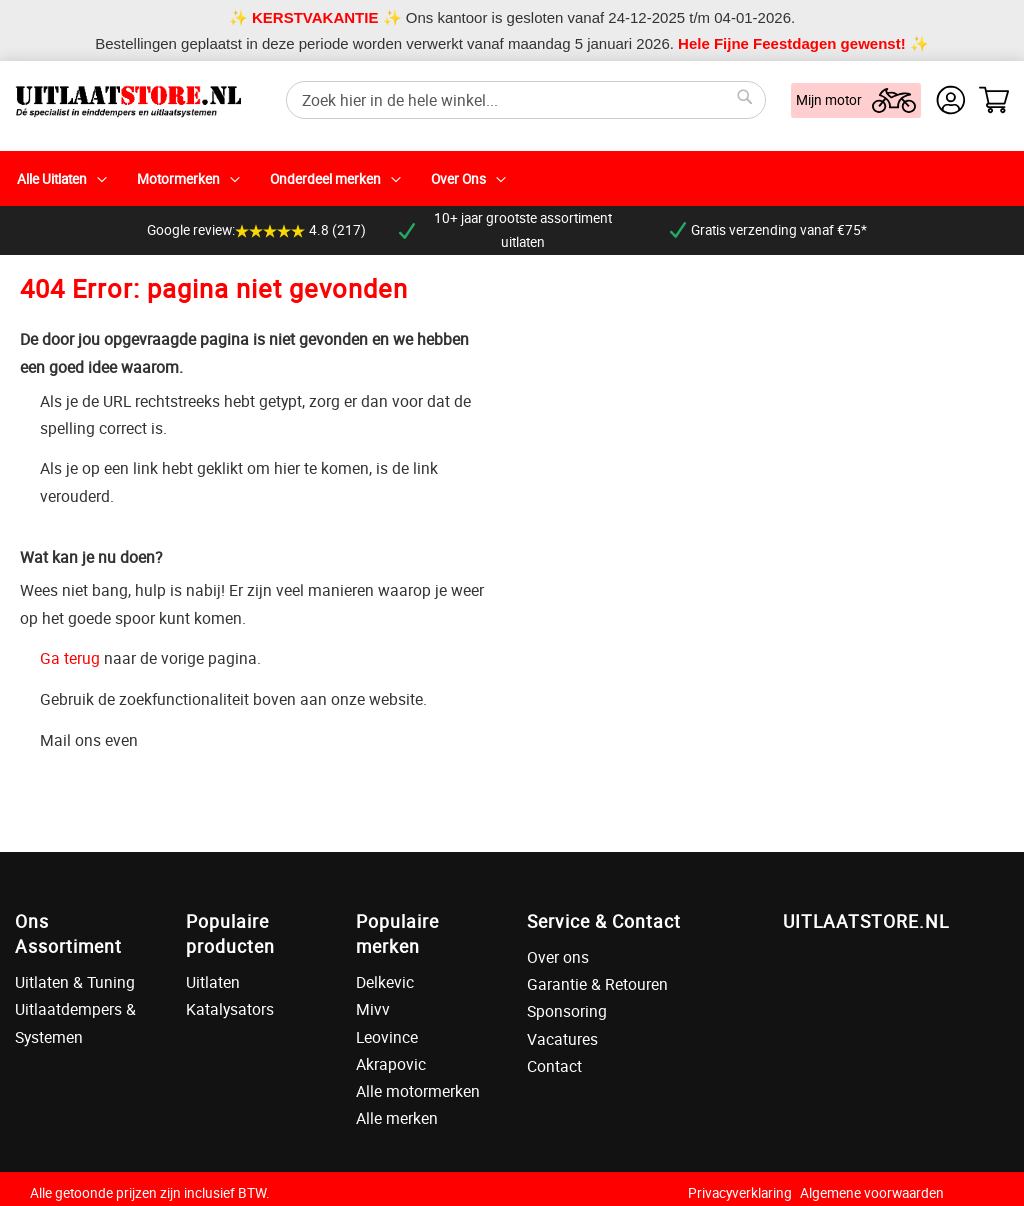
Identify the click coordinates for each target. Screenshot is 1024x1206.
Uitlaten (213, 982)
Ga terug (70, 658)
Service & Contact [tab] (604, 921)
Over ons (558, 957)
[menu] (512, 178)
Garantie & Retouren (597, 984)
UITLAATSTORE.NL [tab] (866, 921)
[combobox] (526, 100)
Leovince (387, 1037)
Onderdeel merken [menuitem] (325, 179)
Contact (554, 1066)
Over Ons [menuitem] (458, 179)
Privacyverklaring (740, 1193)
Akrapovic (391, 1064)
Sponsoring (567, 1011)
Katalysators (230, 1009)
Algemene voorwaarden (872, 1193)
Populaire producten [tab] (230, 933)
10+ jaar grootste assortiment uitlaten (505, 230)
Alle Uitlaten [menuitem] (52, 179)
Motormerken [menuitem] (178, 179)
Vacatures (562, 1039)
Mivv (373, 1009)
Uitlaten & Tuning (75, 982)
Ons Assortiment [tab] (68, 933)
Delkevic (385, 982)
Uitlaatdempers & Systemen (75, 1022)
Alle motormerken (418, 1091)
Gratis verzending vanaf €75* (768, 230)
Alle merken (397, 1118)
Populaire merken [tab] (397, 933)
